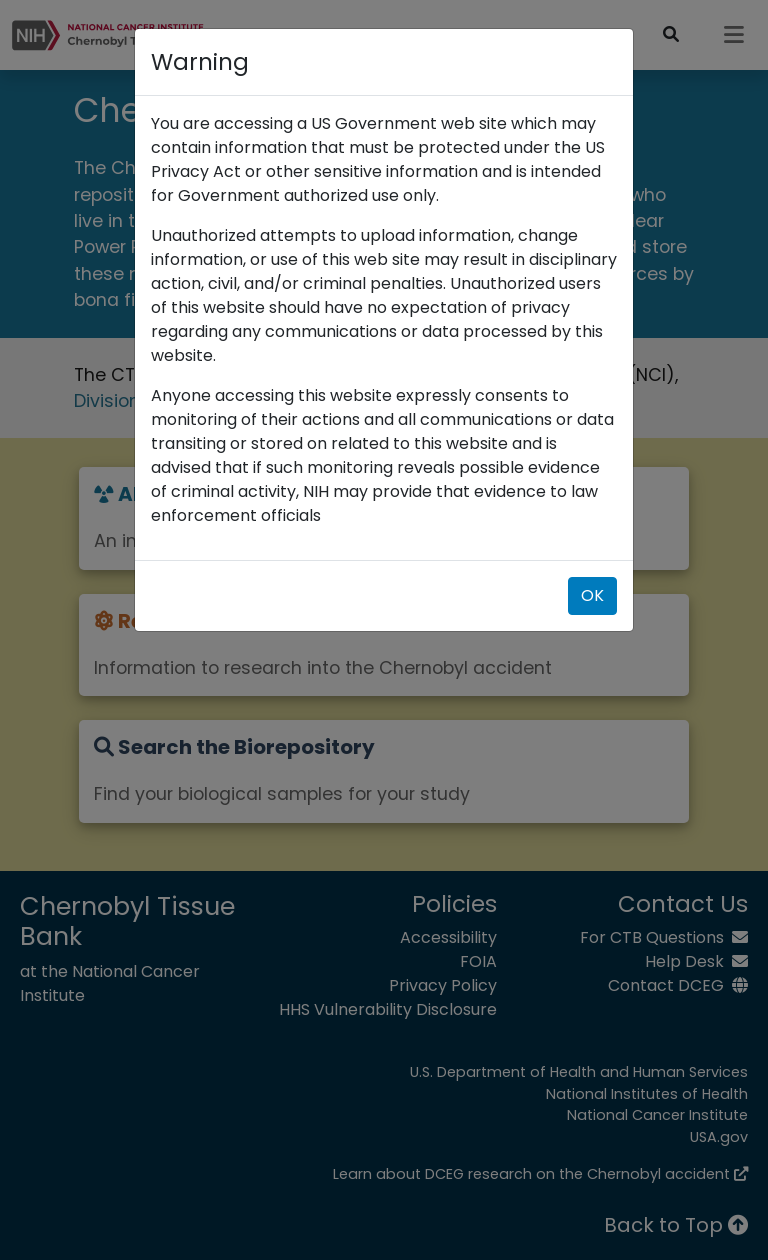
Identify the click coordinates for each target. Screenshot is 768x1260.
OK (592, 595)
